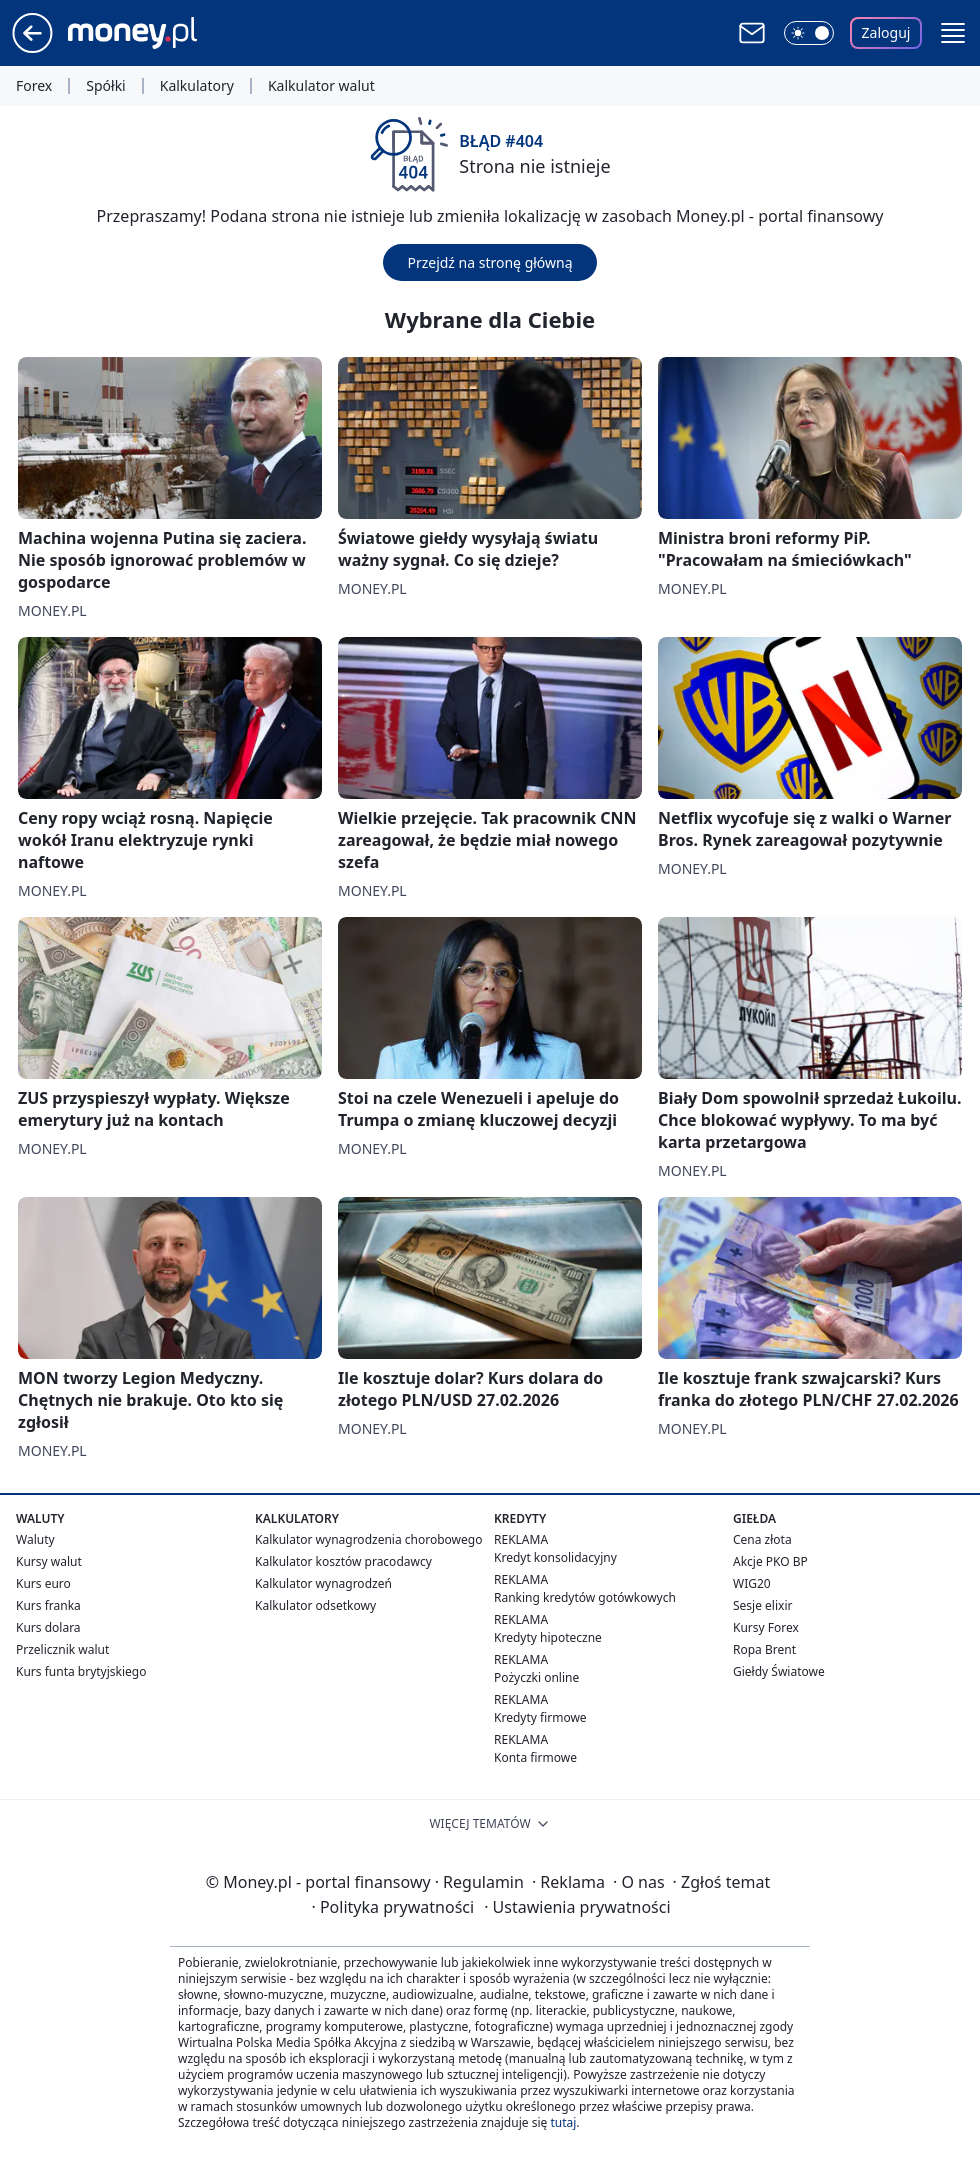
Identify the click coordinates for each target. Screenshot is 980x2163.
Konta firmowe (535, 1757)
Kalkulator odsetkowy (315, 1605)
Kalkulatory (197, 86)
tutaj (563, 2122)
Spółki (105, 86)
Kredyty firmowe (540, 1717)
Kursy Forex (766, 1627)
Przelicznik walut (62, 1649)
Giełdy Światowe (779, 1671)
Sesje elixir (762, 1605)
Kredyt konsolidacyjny (555, 1557)
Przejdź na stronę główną (489, 262)
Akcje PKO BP (770, 1561)
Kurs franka (48, 1605)
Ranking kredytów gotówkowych (585, 1597)
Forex (34, 86)
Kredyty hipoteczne (548, 1637)
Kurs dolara (48, 1627)
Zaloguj (886, 32)
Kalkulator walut (321, 86)
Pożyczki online (536, 1677)
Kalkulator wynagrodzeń (323, 1583)
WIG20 (752, 1583)
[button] (953, 33)
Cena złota (762, 1539)
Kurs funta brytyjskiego (81, 1671)
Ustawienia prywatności (577, 1907)
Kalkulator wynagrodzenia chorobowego (368, 1539)
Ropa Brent (764, 1649)
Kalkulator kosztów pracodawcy (343, 1561)
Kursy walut (49, 1561)
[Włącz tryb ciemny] (809, 33)
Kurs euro (43, 1583)
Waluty (35, 1539)
